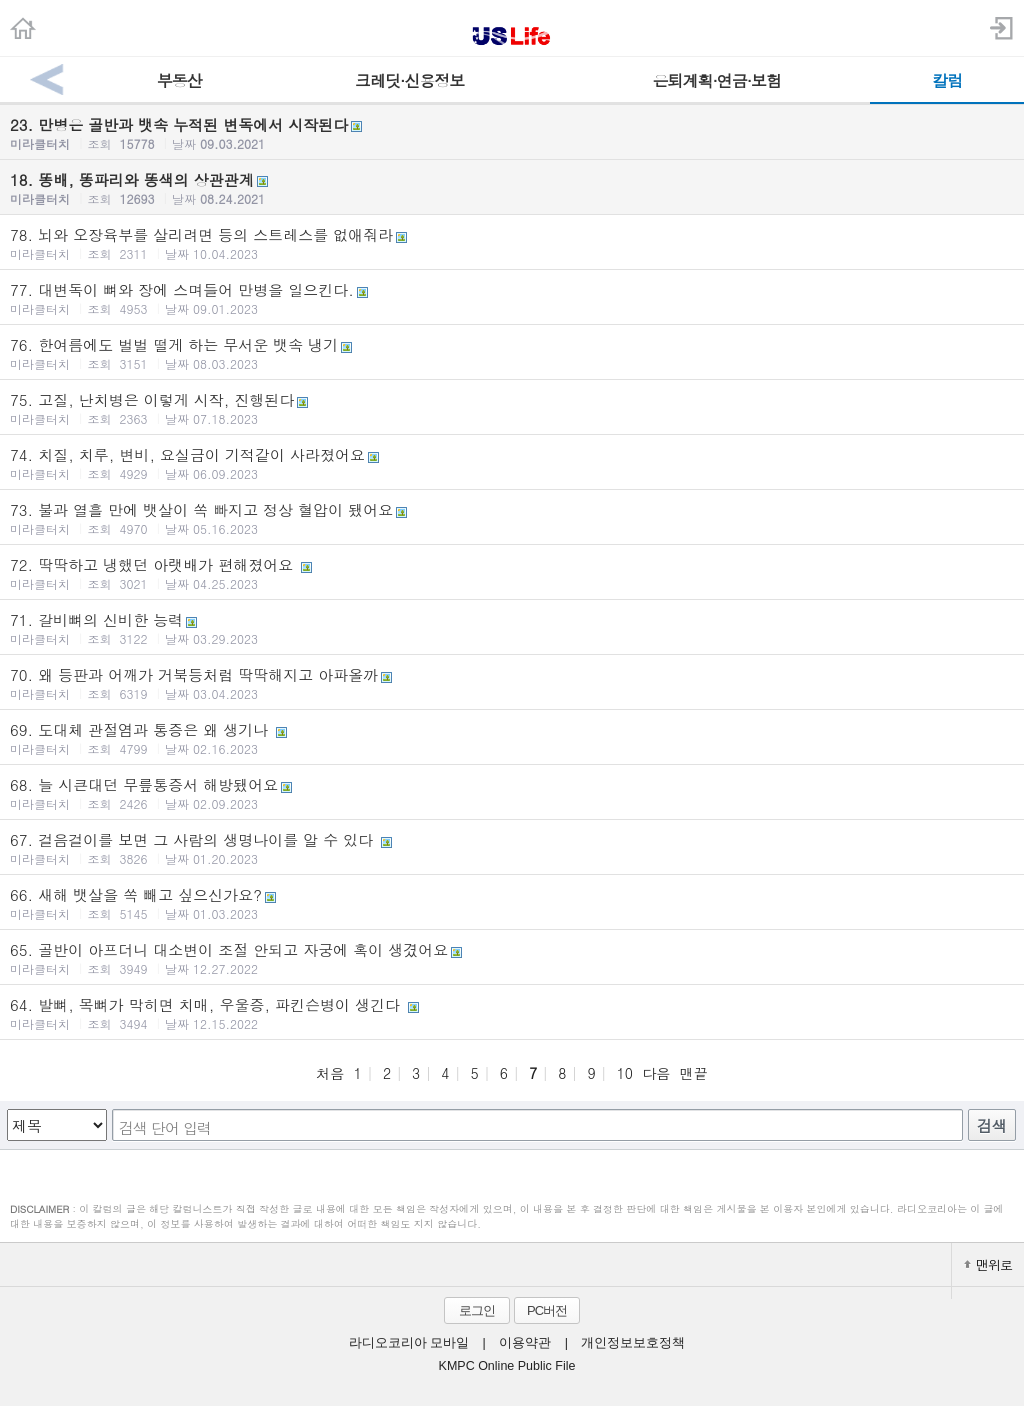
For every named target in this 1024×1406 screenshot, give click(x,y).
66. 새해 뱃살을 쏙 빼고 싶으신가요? (512, 903)
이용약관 (525, 1343)
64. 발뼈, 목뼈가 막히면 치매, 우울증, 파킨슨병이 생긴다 (512, 1013)
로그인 (477, 1310)
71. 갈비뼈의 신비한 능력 (512, 628)
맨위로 (988, 1264)
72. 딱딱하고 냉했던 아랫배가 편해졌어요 (512, 573)
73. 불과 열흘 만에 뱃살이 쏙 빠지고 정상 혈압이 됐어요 (512, 518)
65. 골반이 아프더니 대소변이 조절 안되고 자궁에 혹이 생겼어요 (512, 958)
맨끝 (694, 1073)
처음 (330, 1073)
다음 (656, 1073)
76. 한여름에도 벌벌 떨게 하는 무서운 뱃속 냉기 (512, 353)
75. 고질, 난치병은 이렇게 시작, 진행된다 (512, 408)
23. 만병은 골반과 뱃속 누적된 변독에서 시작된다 (512, 133)
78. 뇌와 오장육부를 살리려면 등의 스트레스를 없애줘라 (512, 243)
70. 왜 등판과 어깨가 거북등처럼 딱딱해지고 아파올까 (512, 683)
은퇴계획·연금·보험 (716, 80)
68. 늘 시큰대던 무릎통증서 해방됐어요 (512, 793)
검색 (992, 1125)
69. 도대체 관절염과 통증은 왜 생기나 (512, 738)
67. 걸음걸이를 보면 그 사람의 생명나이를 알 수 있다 (512, 848)
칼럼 (947, 80)
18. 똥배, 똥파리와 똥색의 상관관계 (512, 188)
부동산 (179, 80)
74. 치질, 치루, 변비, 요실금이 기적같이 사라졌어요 (512, 463)
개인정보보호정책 (633, 1343)
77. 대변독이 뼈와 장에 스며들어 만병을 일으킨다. (512, 298)
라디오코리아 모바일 (409, 1343)
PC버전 (547, 1310)
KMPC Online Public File (507, 1366)
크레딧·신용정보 (409, 80)
